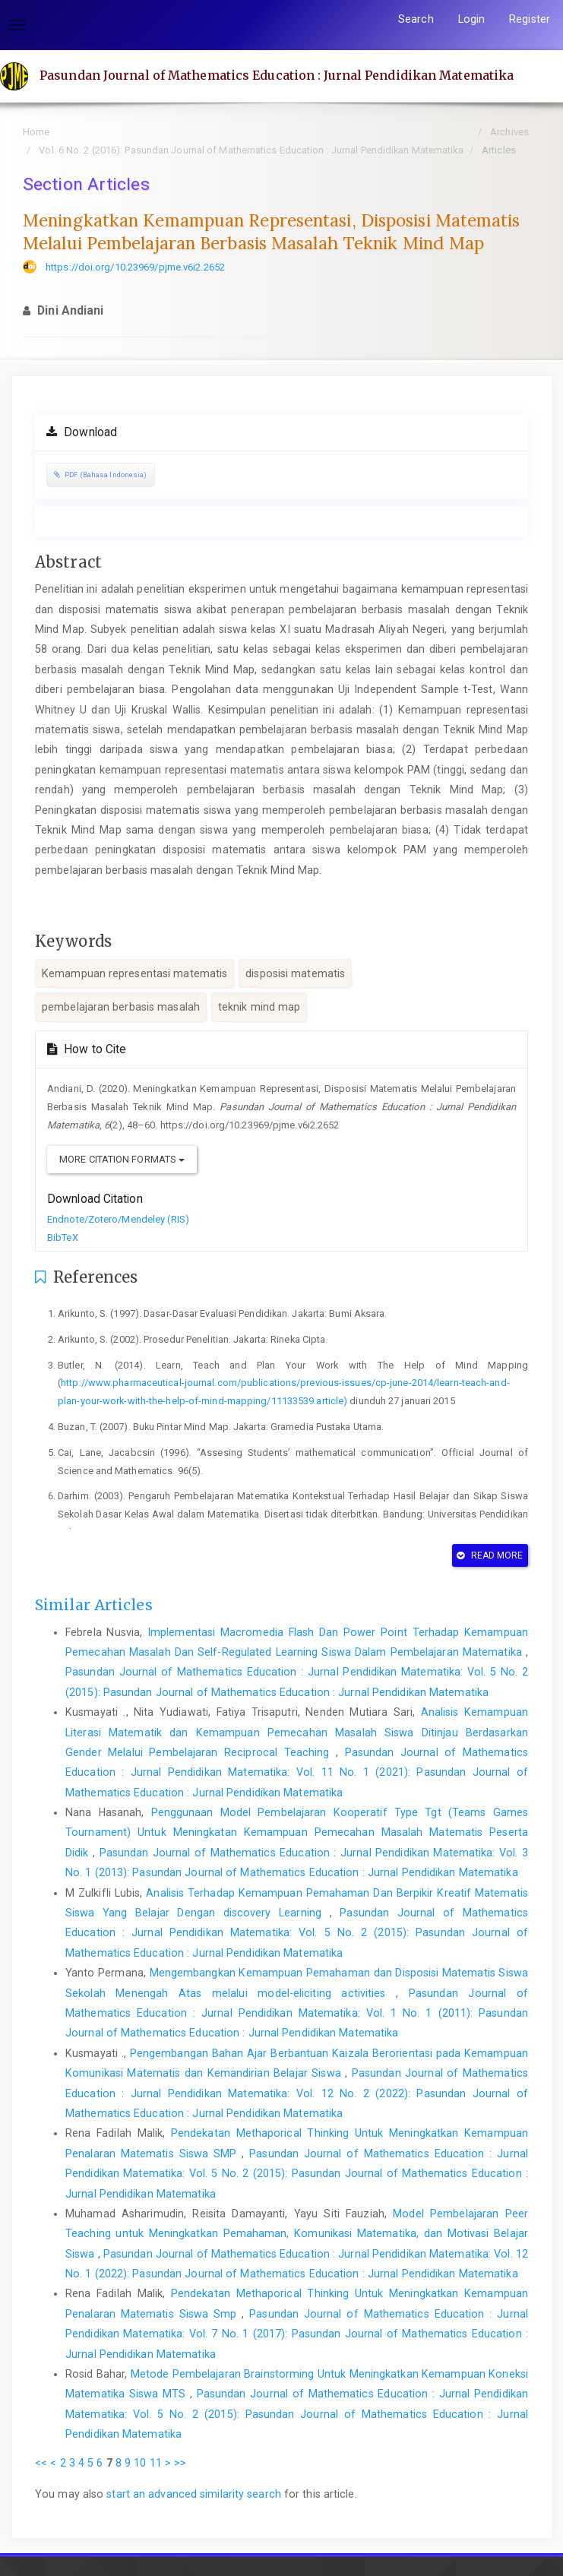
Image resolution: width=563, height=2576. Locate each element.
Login (472, 19)
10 (140, 2463)
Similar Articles (94, 1605)
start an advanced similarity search (193, 2494)
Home (36, 132)
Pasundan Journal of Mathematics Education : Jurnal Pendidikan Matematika (277, 75)
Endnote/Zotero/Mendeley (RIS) (118, 1219)
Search (416, 19)
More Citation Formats (122, 1159)
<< (41, 2463)
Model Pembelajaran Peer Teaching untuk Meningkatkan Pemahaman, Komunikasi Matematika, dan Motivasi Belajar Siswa (296, 2233)
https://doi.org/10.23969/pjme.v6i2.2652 (135, 267)
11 (156, 2463)
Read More (490, 1555)
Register (529, 19)
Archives (509, 132)
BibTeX (62, 1237)
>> (180, 2463)
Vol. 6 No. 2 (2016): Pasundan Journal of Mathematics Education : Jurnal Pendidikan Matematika (251, 150)
